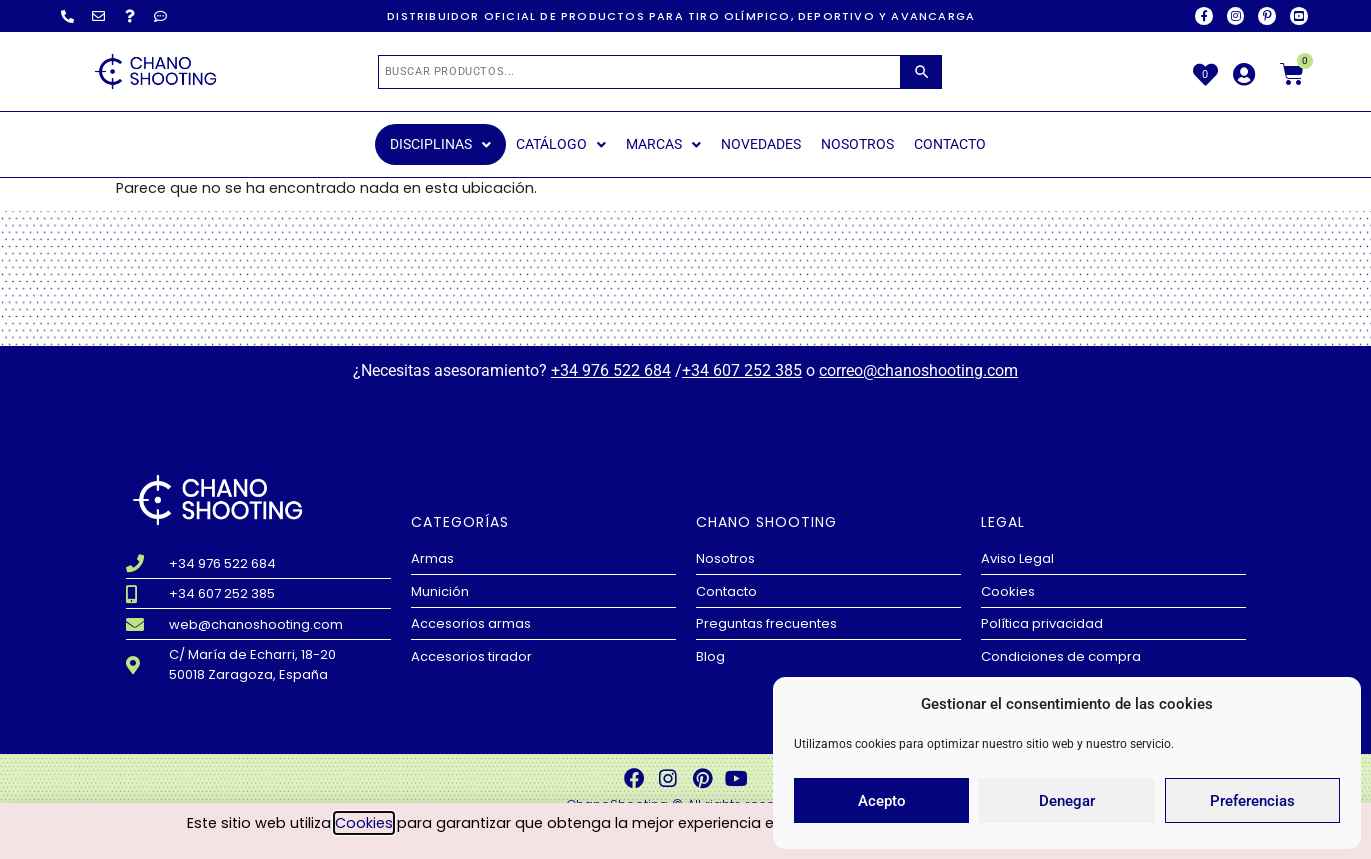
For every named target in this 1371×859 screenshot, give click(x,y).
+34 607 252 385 (742, 370)
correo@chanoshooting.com (918, 370)
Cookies (364, 824)
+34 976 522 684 (611, 370)
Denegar (1067, 801)
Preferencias (1252, 801)
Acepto (882, 801)
